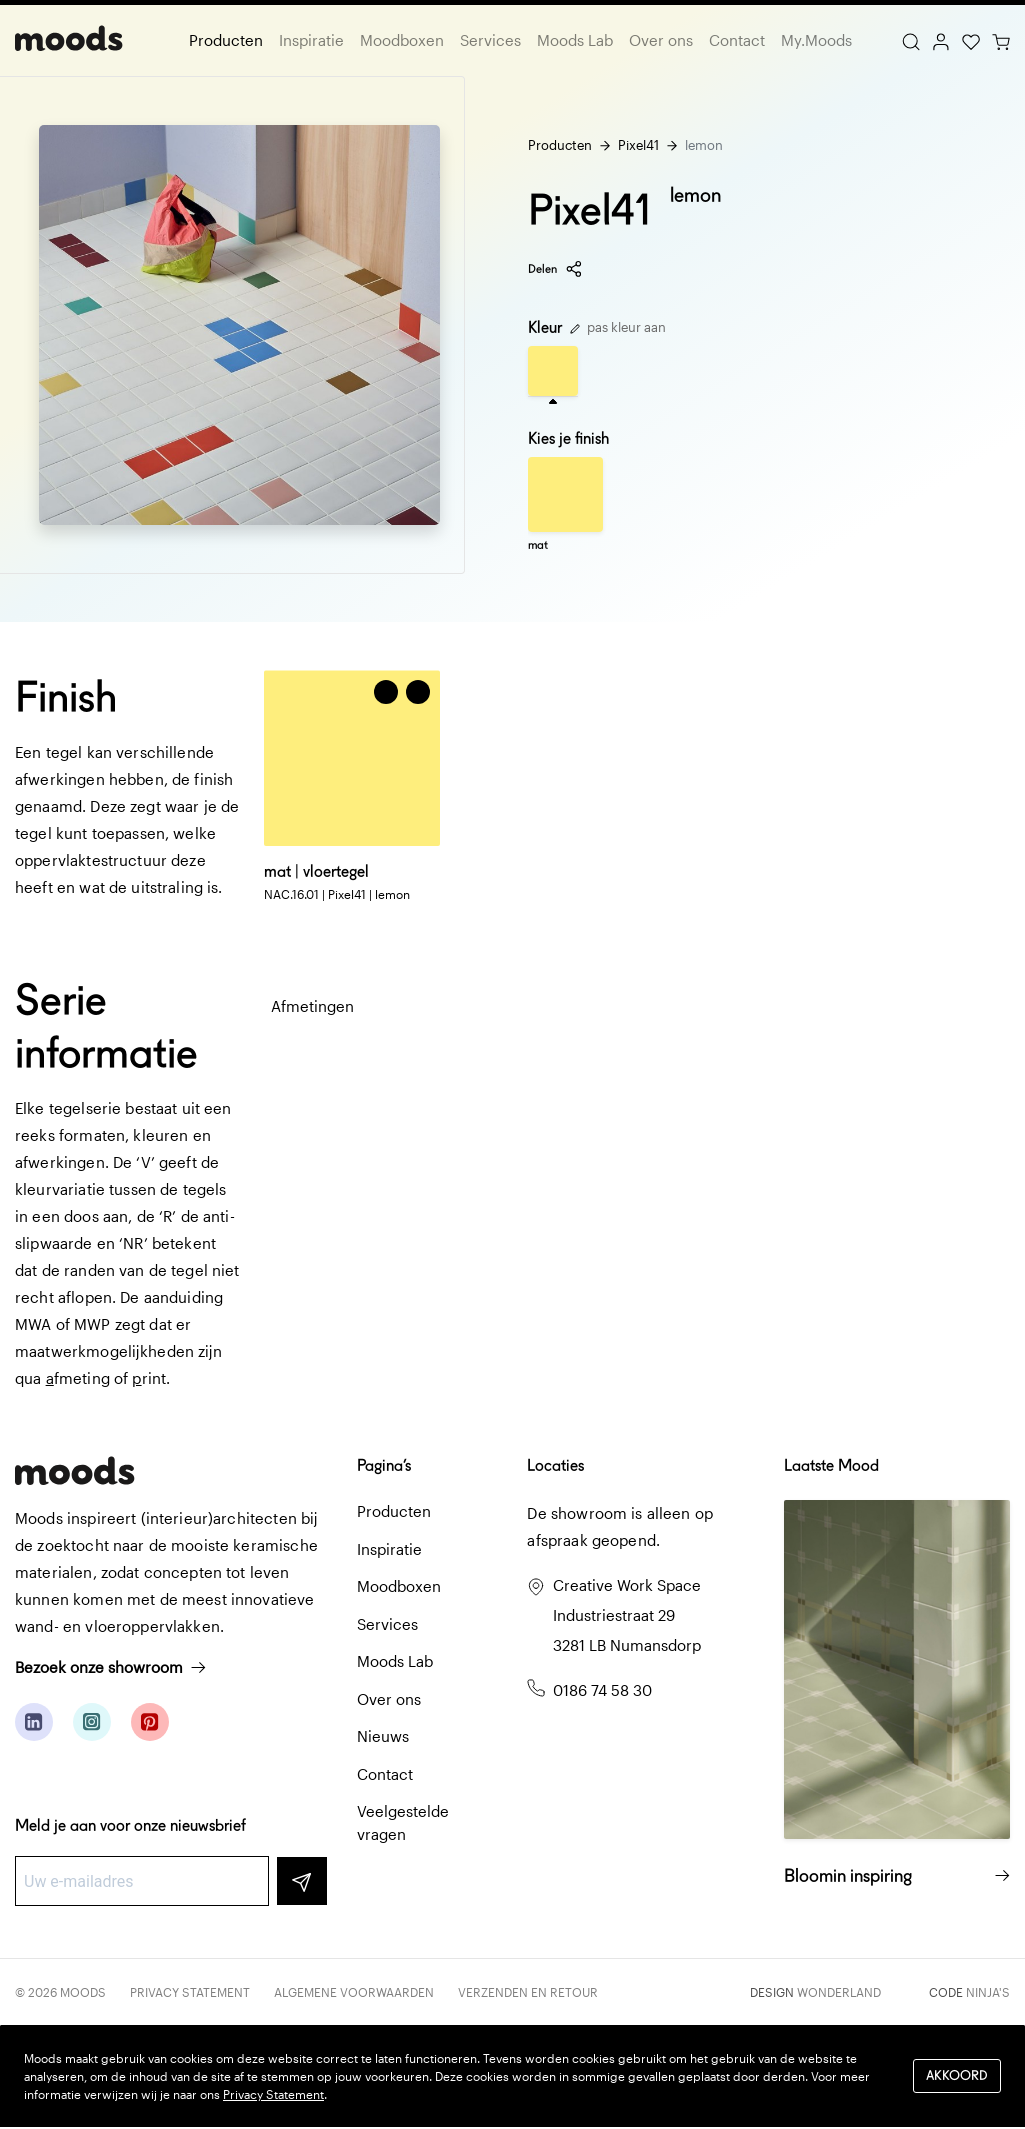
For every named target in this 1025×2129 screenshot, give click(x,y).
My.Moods (816, 40)
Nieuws (383, 1736)
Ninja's (988, 1992)
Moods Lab (575, 40)
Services (490, 40)
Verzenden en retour (528, 1992)
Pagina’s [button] (384, 1465)
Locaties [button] (555, 1465)
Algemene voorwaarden (354, 1992)
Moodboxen (402, 40)
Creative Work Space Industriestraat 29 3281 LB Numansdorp (627, 1615)
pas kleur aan (618, 327)
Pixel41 (638, 145)
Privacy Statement (190, 1992)
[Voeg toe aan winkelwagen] (386, 692)
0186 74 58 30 (602, 1690)
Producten (226, 40)
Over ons (661, 40)
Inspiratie (311, 40)
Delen (555, 269)
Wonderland (839, 1992)
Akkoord (957, 2075)
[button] (418, 692)
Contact (737, 40)
